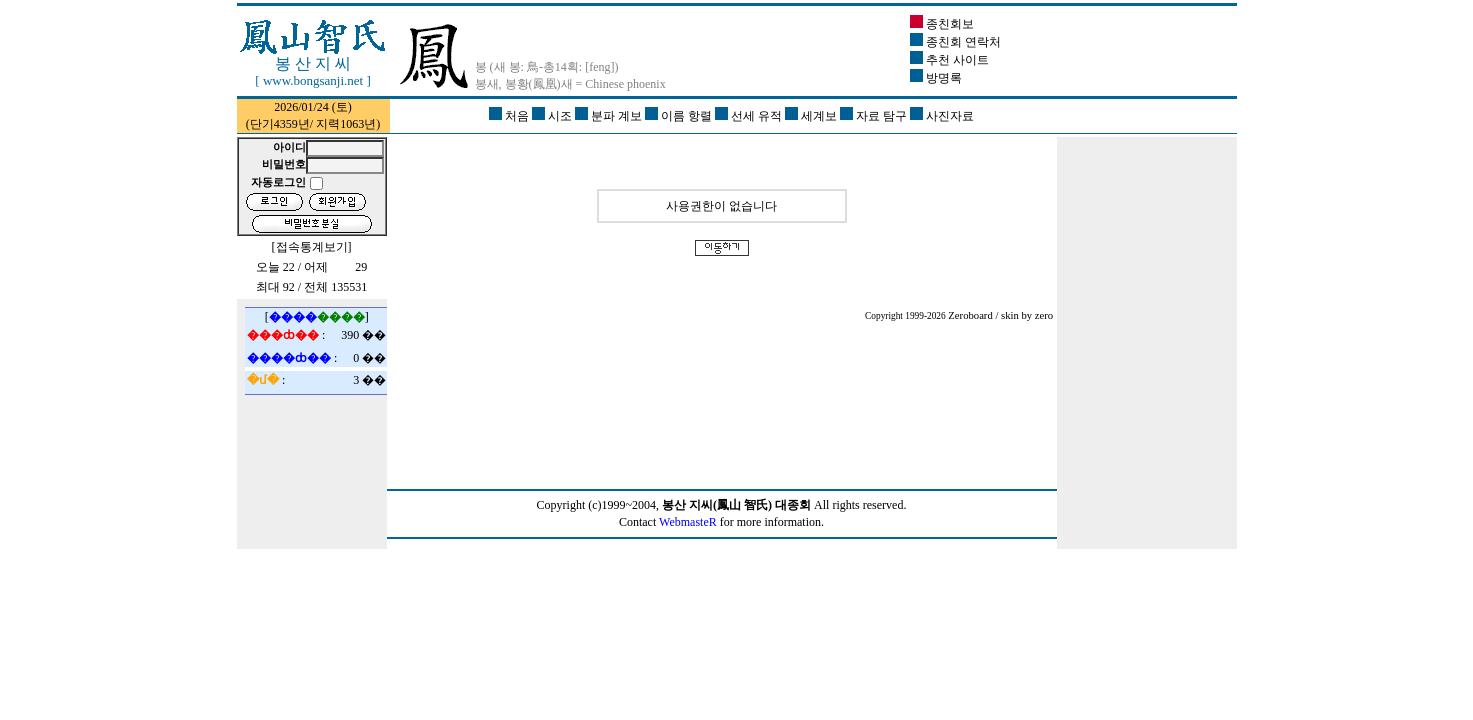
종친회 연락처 (955, 42)
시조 (553, 116)
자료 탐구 (875, 116)
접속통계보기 (312, 247)
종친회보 (942, 24)
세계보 (812, 116)
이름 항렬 (680, 116)
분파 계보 (610, 116)
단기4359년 (280, 124)
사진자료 (942, 116)
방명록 (936, 78)
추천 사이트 (949, 60)
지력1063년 (346, 124)
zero (1044, 315)
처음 (510, 116)
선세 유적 (750, 116)
